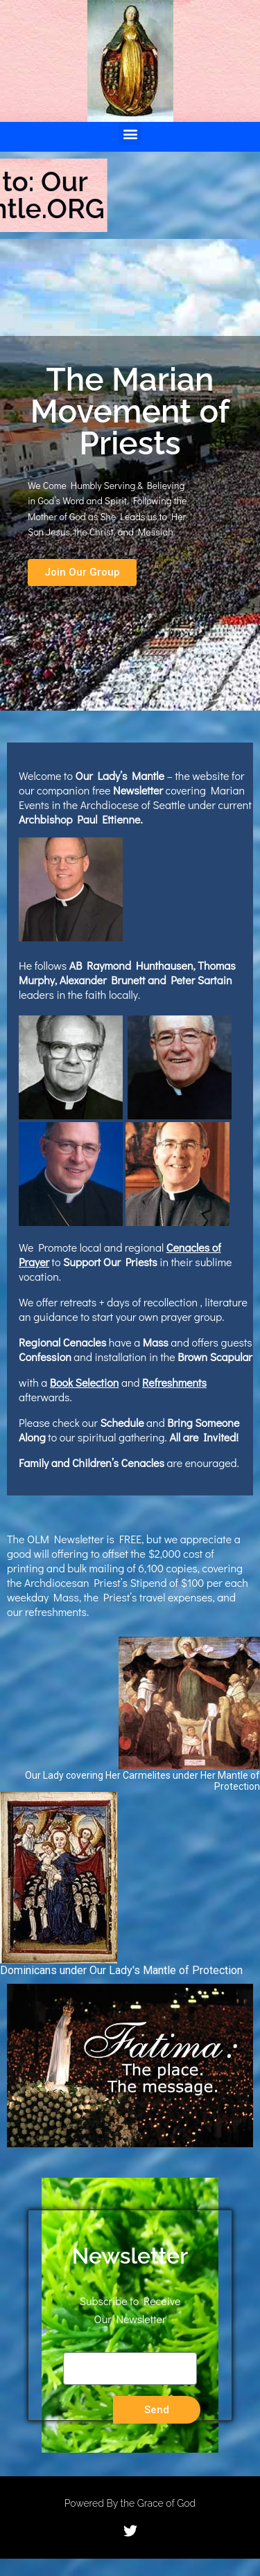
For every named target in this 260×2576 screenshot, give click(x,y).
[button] (130, 133)
